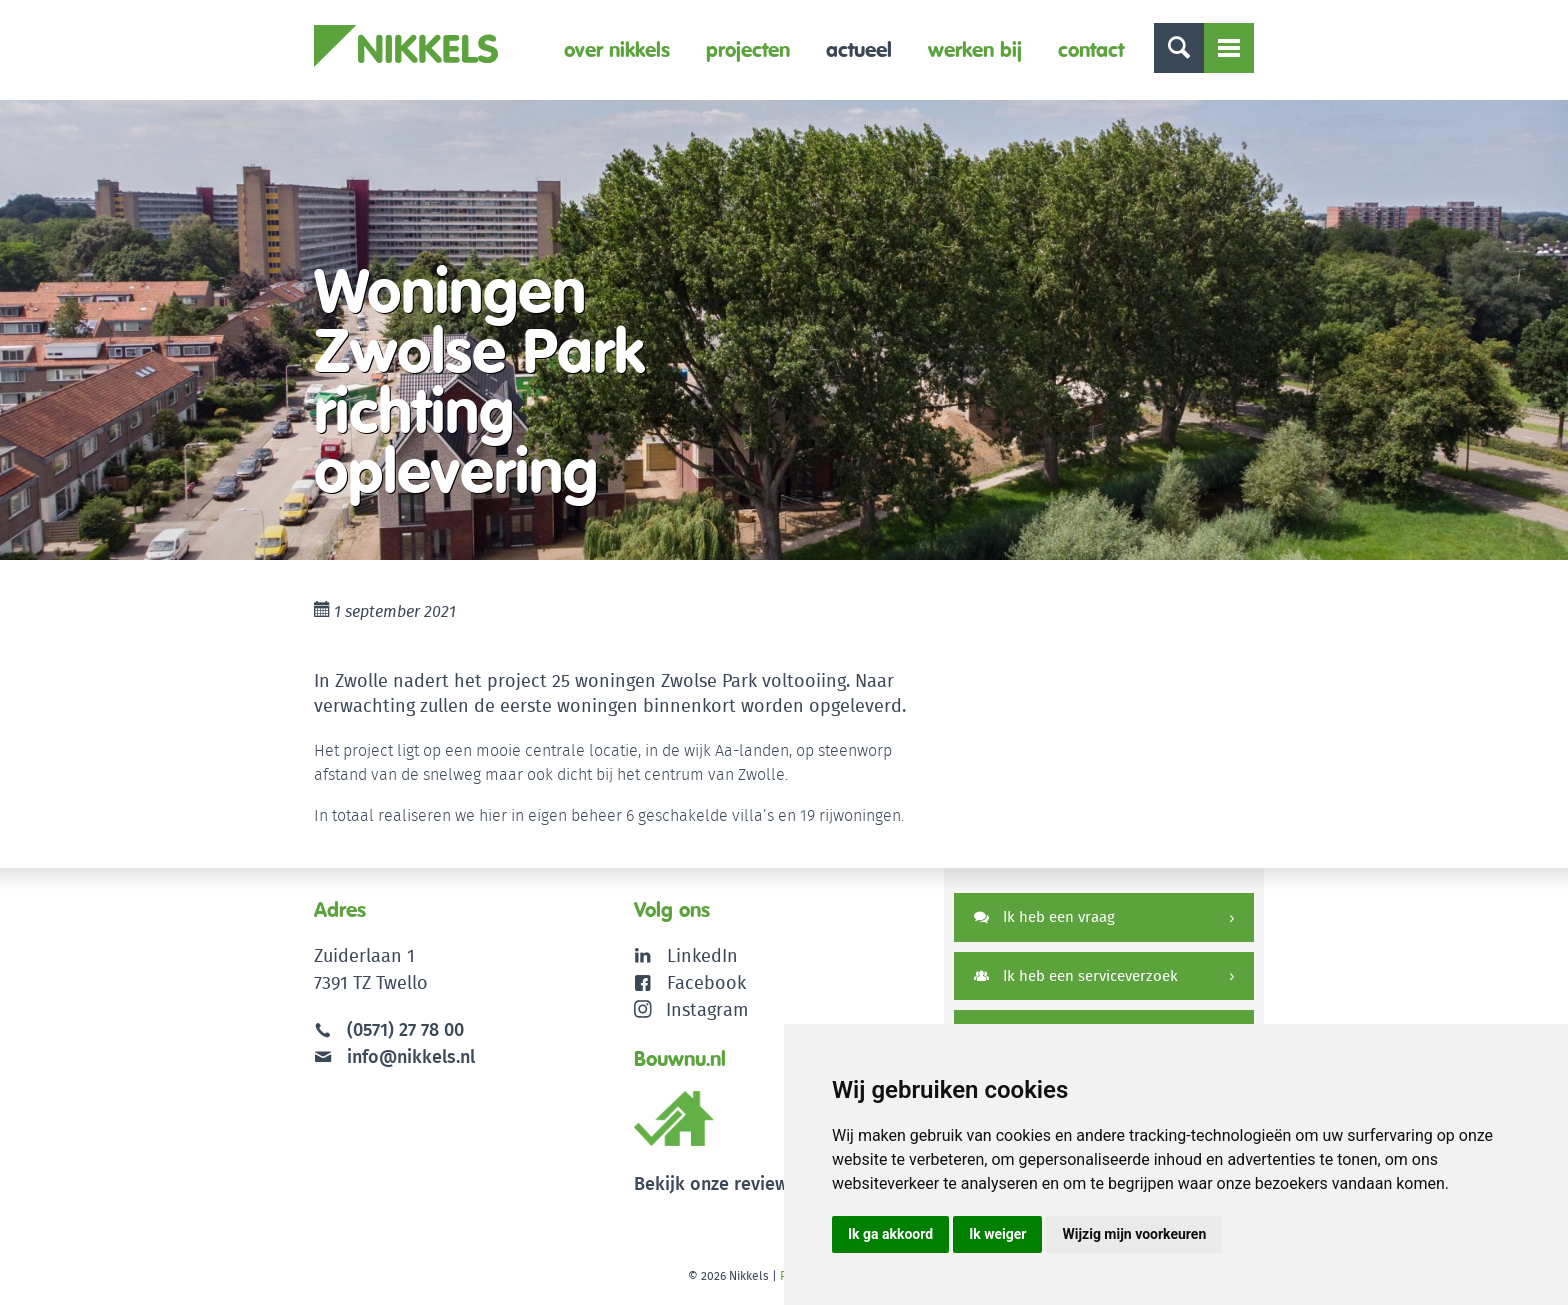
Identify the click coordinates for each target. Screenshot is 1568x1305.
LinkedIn (702, 955)
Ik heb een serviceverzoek (1076, 975)
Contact (1091, 49)
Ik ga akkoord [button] (890, 1234)
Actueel (859, 49)
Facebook (706, 982)
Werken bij (975, 49)
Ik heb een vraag (1044, 916)
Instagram (691, 1009)
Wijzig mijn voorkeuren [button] (1134, 1234)
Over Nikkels (617, 49)
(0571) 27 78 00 (405, 1029)
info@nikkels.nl (394, 1056)
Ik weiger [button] (997, 1234)
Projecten (748, 49)
